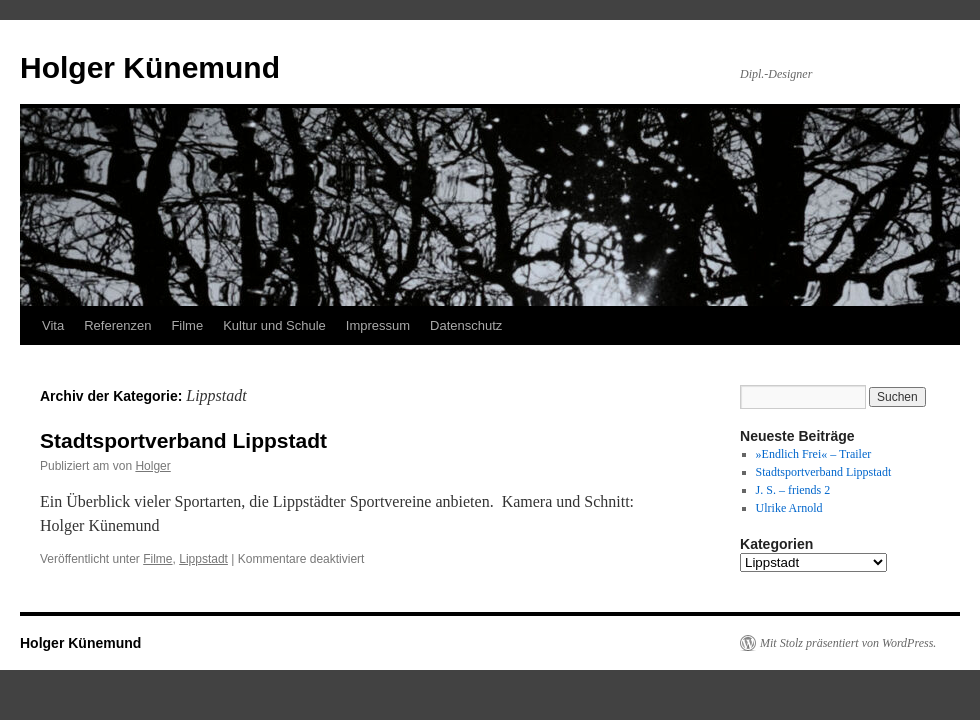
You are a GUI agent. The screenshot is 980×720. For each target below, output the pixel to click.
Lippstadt (203, 559)
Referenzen (117, 325)
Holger (152, 466)
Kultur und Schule (274, 325)
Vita (53, 325)
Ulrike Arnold (789, 508)
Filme (187, 325)
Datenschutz (466, 325)
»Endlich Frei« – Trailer (814, 454)
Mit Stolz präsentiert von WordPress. (848, 643)
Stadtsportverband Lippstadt (183, 440)
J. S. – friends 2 (793, 490)
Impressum (378, 325)
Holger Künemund (150, 67)
